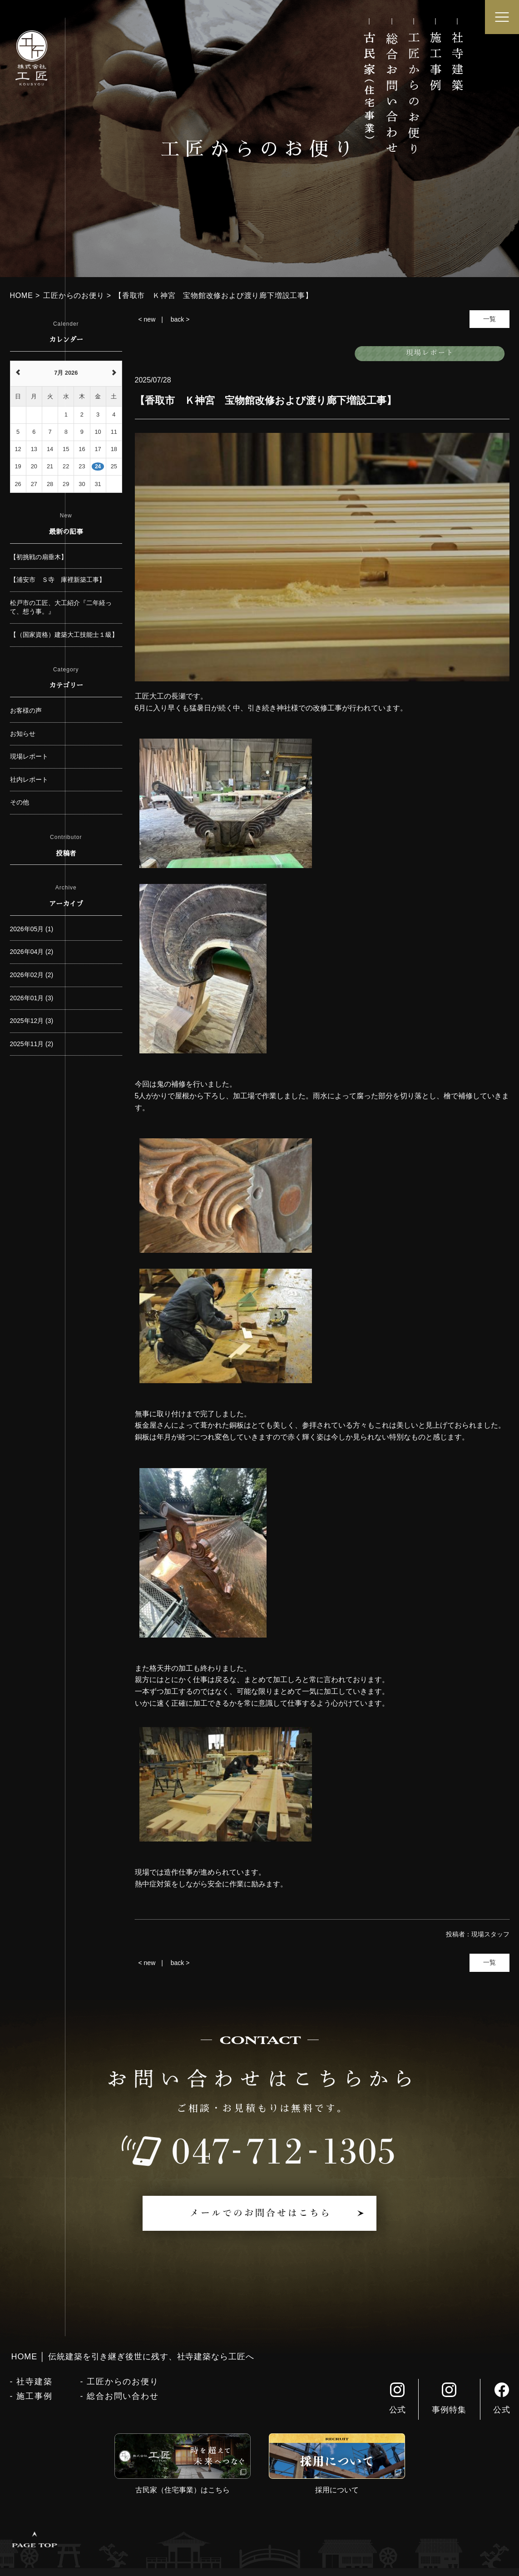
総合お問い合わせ (122, 2396)
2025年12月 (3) (32, 1020)
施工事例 (34, 2396)
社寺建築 (34, 2381)
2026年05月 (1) (32, 929)
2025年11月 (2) (32, 1043)
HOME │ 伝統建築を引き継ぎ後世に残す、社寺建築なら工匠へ (132, 2356)
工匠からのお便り (122, 2381)
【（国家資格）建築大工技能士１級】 (64, 634)
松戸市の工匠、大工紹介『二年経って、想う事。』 (61, 607)
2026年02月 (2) (32, 974)
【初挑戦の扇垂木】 (38, 557)
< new (147, 319)
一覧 (489, 319)
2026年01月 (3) (32, 998)
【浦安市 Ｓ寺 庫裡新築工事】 (57, 579)
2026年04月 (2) (32, 951)
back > (180, 319)
